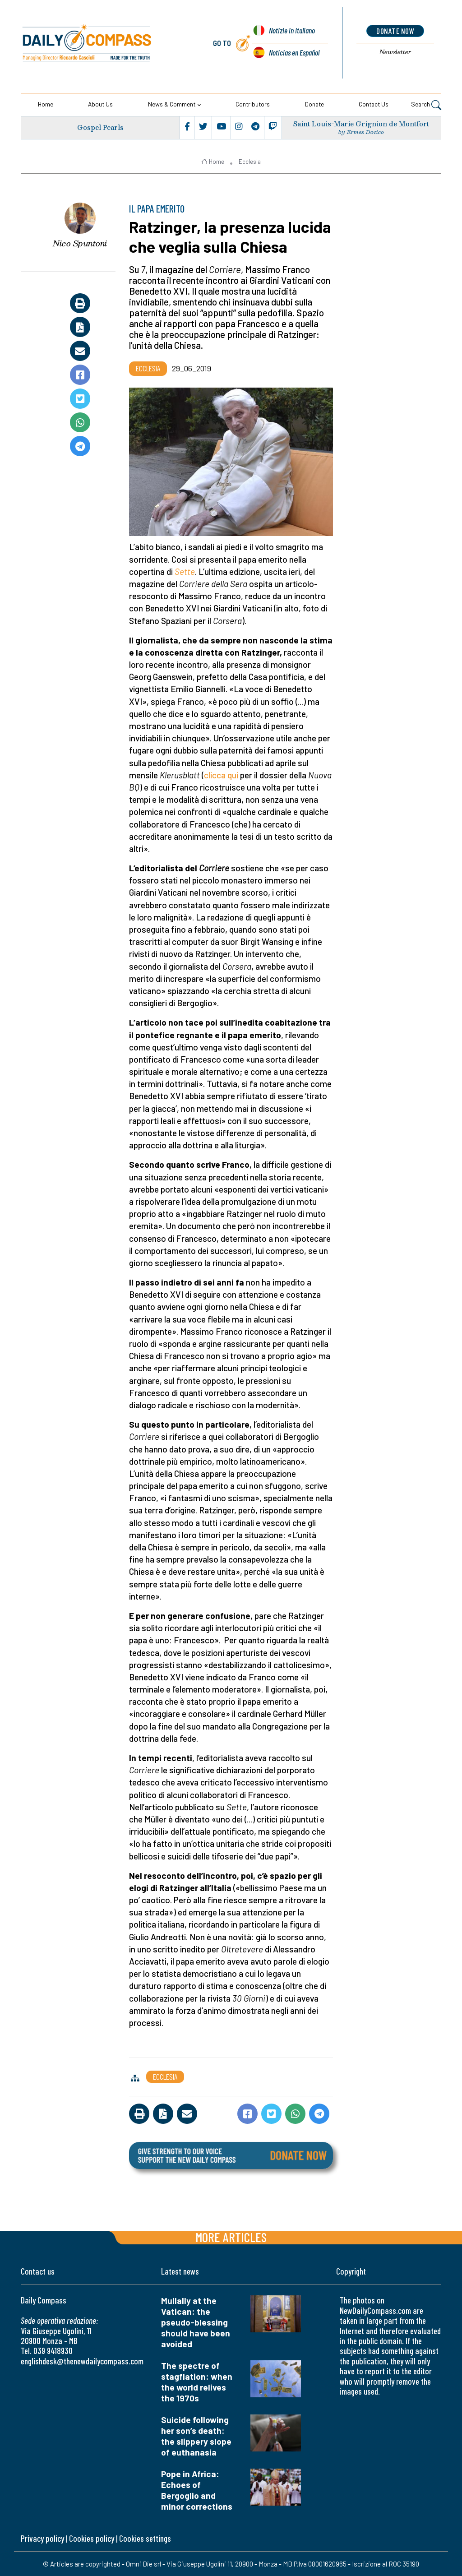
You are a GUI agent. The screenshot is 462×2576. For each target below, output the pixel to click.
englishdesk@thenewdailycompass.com (82, 2360)
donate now (395, 31)
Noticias (294, 52)
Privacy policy (42, 2538)
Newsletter (395, 52)
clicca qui (221, 774)
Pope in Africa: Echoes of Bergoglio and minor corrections (196, 2490)
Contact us (373, 104)
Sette (185, 571)
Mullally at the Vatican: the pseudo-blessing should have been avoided (195, 2322)
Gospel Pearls (100, 127)
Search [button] (426, 105)
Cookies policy (91, 2538)
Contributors (253, 104)
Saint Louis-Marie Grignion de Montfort (361, 124)
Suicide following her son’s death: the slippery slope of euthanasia (196, 2435)
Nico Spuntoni (80, 243)
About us (100, 104)
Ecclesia (250, 161)
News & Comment (171, 104)
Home (45, 104)
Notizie (291, 32)
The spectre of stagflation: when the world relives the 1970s (196, 2381)
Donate (314, 104)
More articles (231, 2237)
